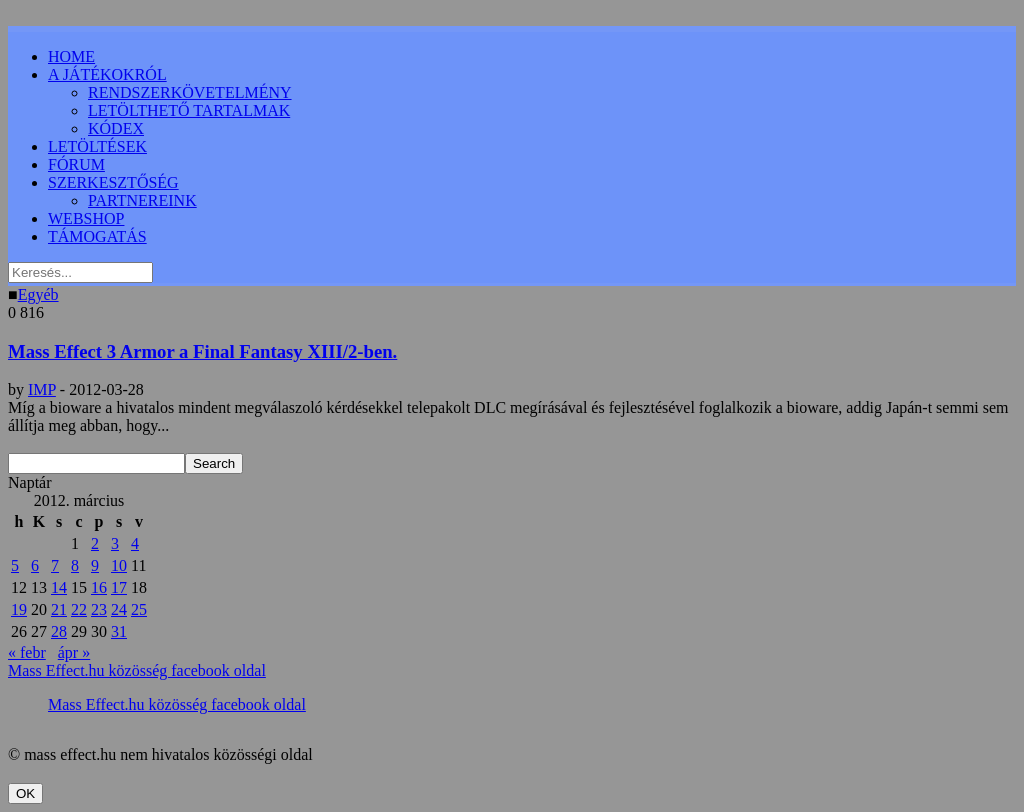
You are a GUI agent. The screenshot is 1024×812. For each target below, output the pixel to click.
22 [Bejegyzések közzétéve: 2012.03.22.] (79, 609)
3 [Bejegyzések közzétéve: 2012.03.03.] (115, 543)
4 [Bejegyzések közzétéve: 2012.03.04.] (135, 543)
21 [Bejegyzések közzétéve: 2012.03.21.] (59, 609)
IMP (42, 389)
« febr (27, 652)
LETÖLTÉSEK (97, 146)
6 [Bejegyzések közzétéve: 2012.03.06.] (35, 565)
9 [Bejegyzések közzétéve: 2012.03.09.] (95, 565)
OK (25, 793)
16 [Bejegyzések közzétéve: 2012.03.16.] (99, 587)
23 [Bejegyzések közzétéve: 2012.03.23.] (99, 609)
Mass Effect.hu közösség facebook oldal (137, 670)
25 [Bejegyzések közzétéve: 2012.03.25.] (139, 609)
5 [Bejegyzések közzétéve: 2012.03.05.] (15, 565)
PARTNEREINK (142, 200)
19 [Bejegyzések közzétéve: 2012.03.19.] (19, 609)
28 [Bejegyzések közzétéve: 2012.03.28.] (59, 631)
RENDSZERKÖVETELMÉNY (190, 92)
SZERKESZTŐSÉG (113, 182)
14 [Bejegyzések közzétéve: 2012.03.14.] (59, 587)
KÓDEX (116, 128)
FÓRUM (76, 164)
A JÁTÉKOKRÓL (107, 74)
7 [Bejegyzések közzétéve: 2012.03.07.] (55, 565)
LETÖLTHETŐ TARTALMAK (189, 110)
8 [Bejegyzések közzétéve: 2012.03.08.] (75, 565)
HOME (71, 56)
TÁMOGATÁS (97, 236)
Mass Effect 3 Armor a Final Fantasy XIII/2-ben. (202, 351)
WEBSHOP (86, 218)
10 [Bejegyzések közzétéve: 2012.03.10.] (119, 565)
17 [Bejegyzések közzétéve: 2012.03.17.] (119, 587)
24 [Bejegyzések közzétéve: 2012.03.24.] (119, 609)
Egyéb (38, 294)
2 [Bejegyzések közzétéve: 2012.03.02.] (95, 543)
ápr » (74, 652)
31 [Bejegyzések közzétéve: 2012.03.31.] (119, 631)
